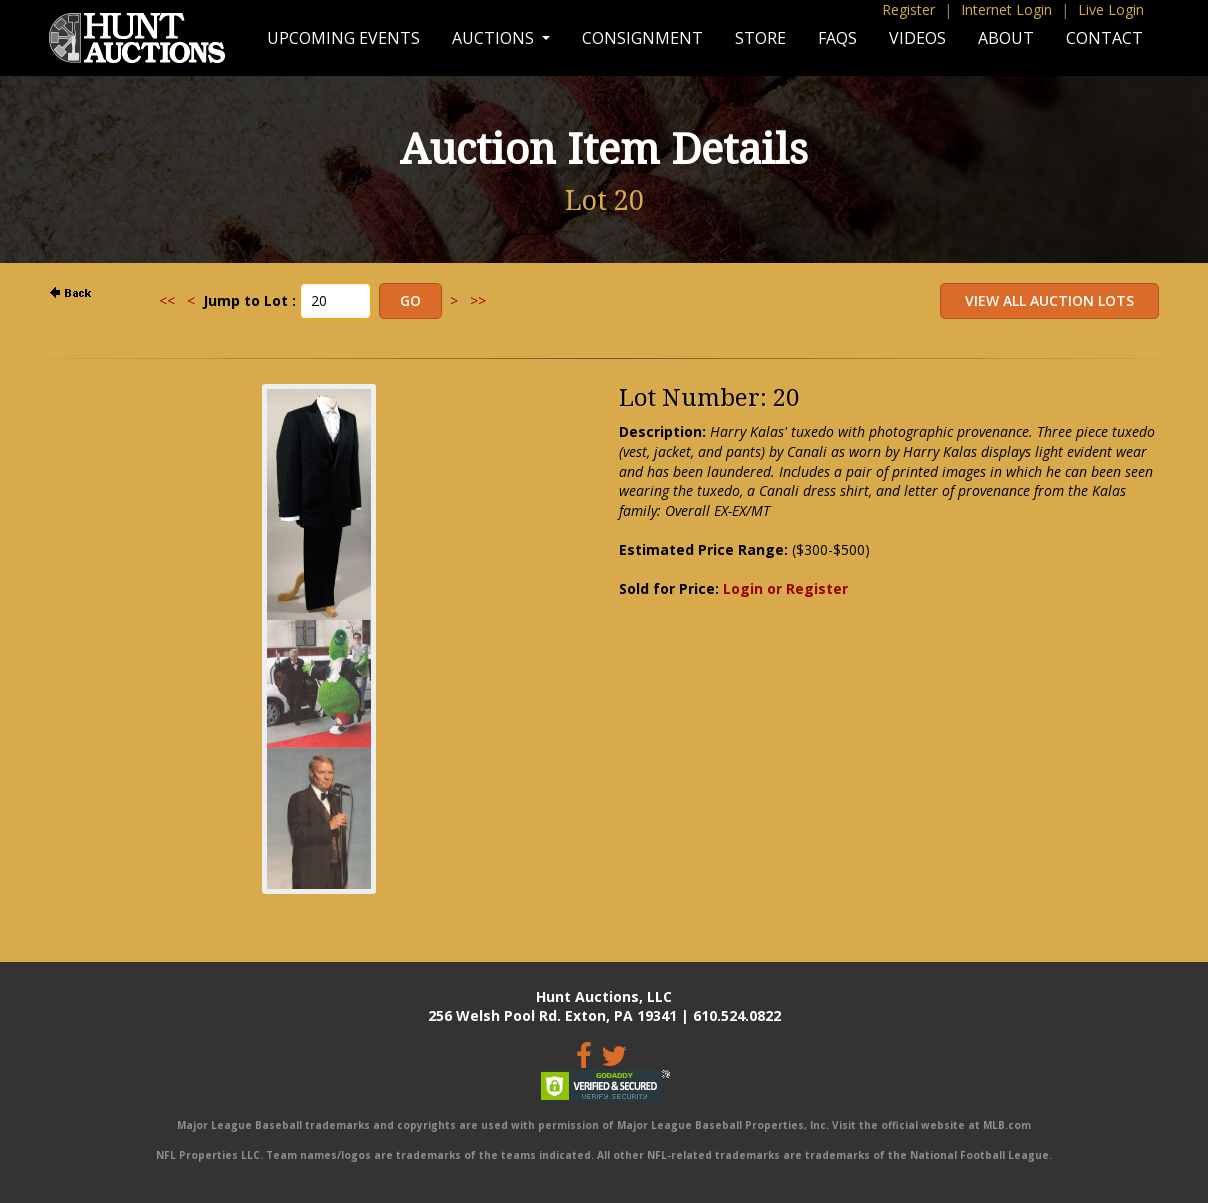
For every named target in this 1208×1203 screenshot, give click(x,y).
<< (167, 300)
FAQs (837, 38)
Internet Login (1006, 9)
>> (478, 300)
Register (908, 9)
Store (760, 38)
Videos (917, 38)
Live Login (1111, 9)
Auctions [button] (495, 38)
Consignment (642, 38)
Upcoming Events (343, 38)
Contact (1104, 38)
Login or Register (785, 588)
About (1006, 38)
